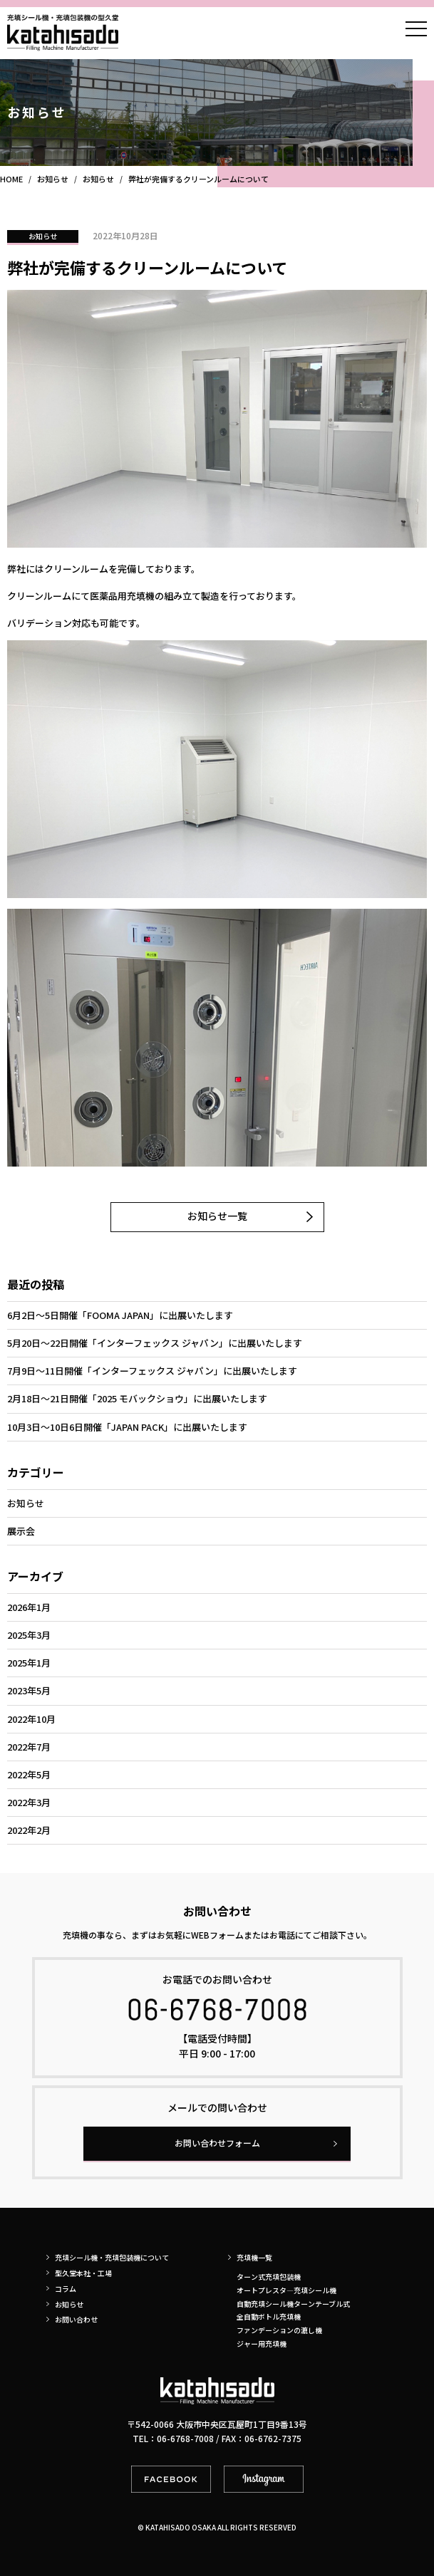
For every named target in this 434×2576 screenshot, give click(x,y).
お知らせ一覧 (217, 1216)
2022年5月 (29, 1774)
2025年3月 (29, 1635)
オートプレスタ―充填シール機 (286, 2290)
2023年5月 (29, 1690)
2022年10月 (31, 1719)
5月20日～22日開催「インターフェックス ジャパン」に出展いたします (154, 1343)
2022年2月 (29, 1830)
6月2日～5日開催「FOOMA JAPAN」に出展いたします (120, 1315)
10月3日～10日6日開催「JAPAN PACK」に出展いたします (127, 1427)
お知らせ (43, 236)
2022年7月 (29, 1746)
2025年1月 (29, 1662)
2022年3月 (29, 1802)
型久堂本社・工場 (83, 2273)
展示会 (21, 1531)
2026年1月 (29, 1607)
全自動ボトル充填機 (269, 2316)
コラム (65, 2288)
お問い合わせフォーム (217, 2143)
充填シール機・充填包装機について (112, 2257)
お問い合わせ (76, 2319)
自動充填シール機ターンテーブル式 (293, 2303)
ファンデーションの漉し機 (279, 2330)
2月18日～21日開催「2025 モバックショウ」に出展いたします (137, 1398)
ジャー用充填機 (261, 2343)
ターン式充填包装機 (269, 2276)
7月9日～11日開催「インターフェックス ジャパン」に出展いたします (152, 1370)
